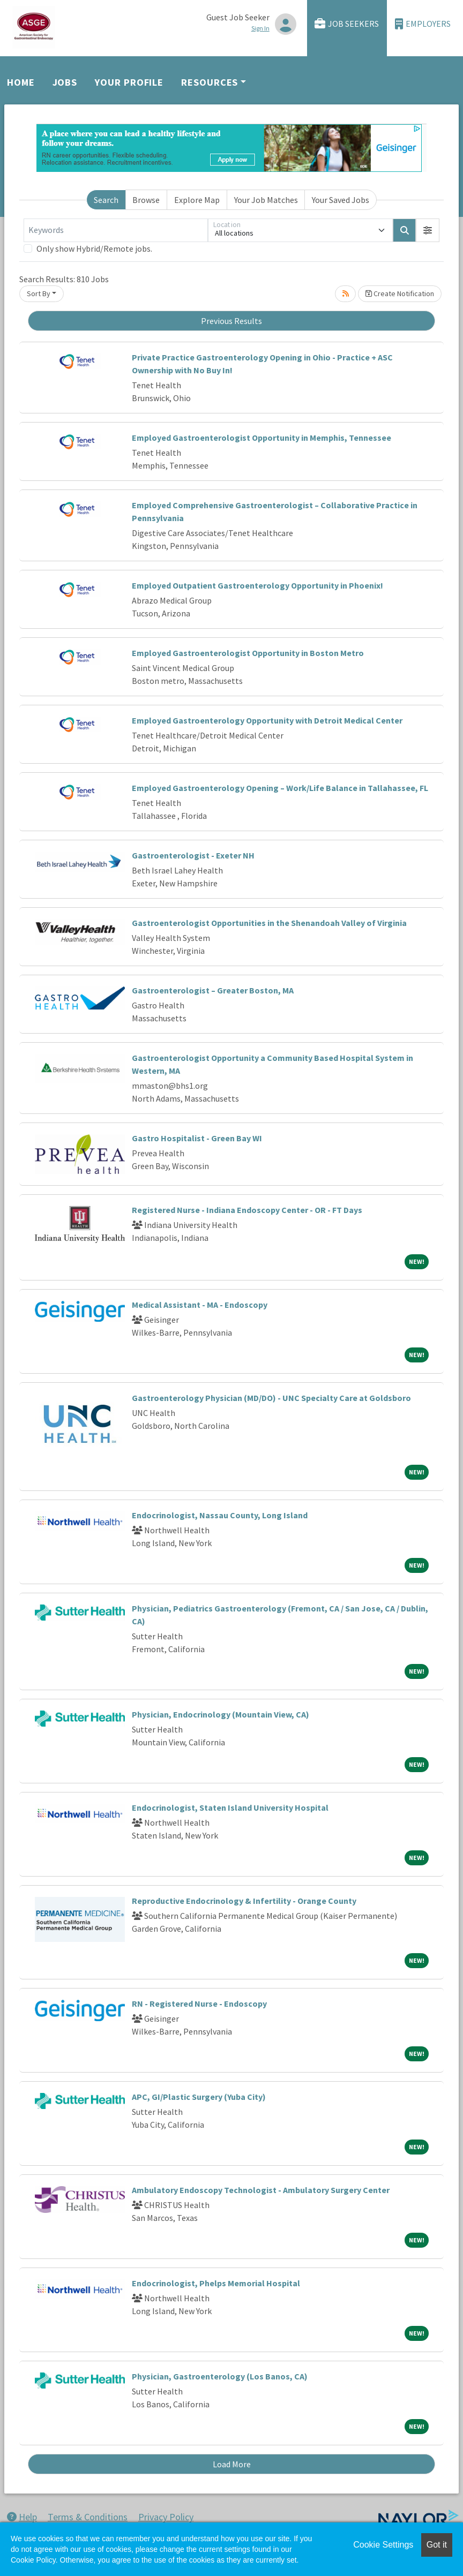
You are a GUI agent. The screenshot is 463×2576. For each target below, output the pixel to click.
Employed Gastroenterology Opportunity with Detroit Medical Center (267, 720)
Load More (232, 2464)
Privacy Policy (165, 2517)
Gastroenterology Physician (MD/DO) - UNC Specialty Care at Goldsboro (271, 1397)
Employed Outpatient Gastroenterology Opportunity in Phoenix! (257, 585)
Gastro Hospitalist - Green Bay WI (197, 1138)
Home (21, 82)
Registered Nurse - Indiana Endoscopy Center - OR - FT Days (247, 1209)
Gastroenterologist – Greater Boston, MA (213, 990)
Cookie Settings (383, 2544)
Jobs (65, 82)
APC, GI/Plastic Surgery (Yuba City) (199, 2096)
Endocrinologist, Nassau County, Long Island (220, 1515)
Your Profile (129, 82)
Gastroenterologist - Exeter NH (193, 855)
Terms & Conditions (88, 2517)
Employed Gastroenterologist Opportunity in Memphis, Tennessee (261, 437)
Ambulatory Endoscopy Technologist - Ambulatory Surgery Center (261, 2190)
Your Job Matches (266, 199)
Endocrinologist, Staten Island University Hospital (230, 1807)
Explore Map (197, 199)
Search (106, 199)
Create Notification (399, 293)
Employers (423, 24)
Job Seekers (347, 24)
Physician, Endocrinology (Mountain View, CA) (220, 1714)
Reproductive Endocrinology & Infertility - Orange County (244, 1900)
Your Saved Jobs (340, 199)
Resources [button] (209, 82)
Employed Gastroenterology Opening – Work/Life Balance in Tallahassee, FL (280, 787)
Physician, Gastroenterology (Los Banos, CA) (220, 2376)
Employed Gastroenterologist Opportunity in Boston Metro (248, 652)
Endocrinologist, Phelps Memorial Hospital (216, 2283)
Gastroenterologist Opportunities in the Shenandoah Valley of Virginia (269, 922)
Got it (437, 2544)
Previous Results (231, 320)
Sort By (38, 293)
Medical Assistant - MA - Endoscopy (199, 1304)
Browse (146, 199)
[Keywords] (116, 230)
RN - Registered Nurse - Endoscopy (199, 2003)
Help (22, 2517)
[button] (427, 230)
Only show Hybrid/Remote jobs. (94, 248)
